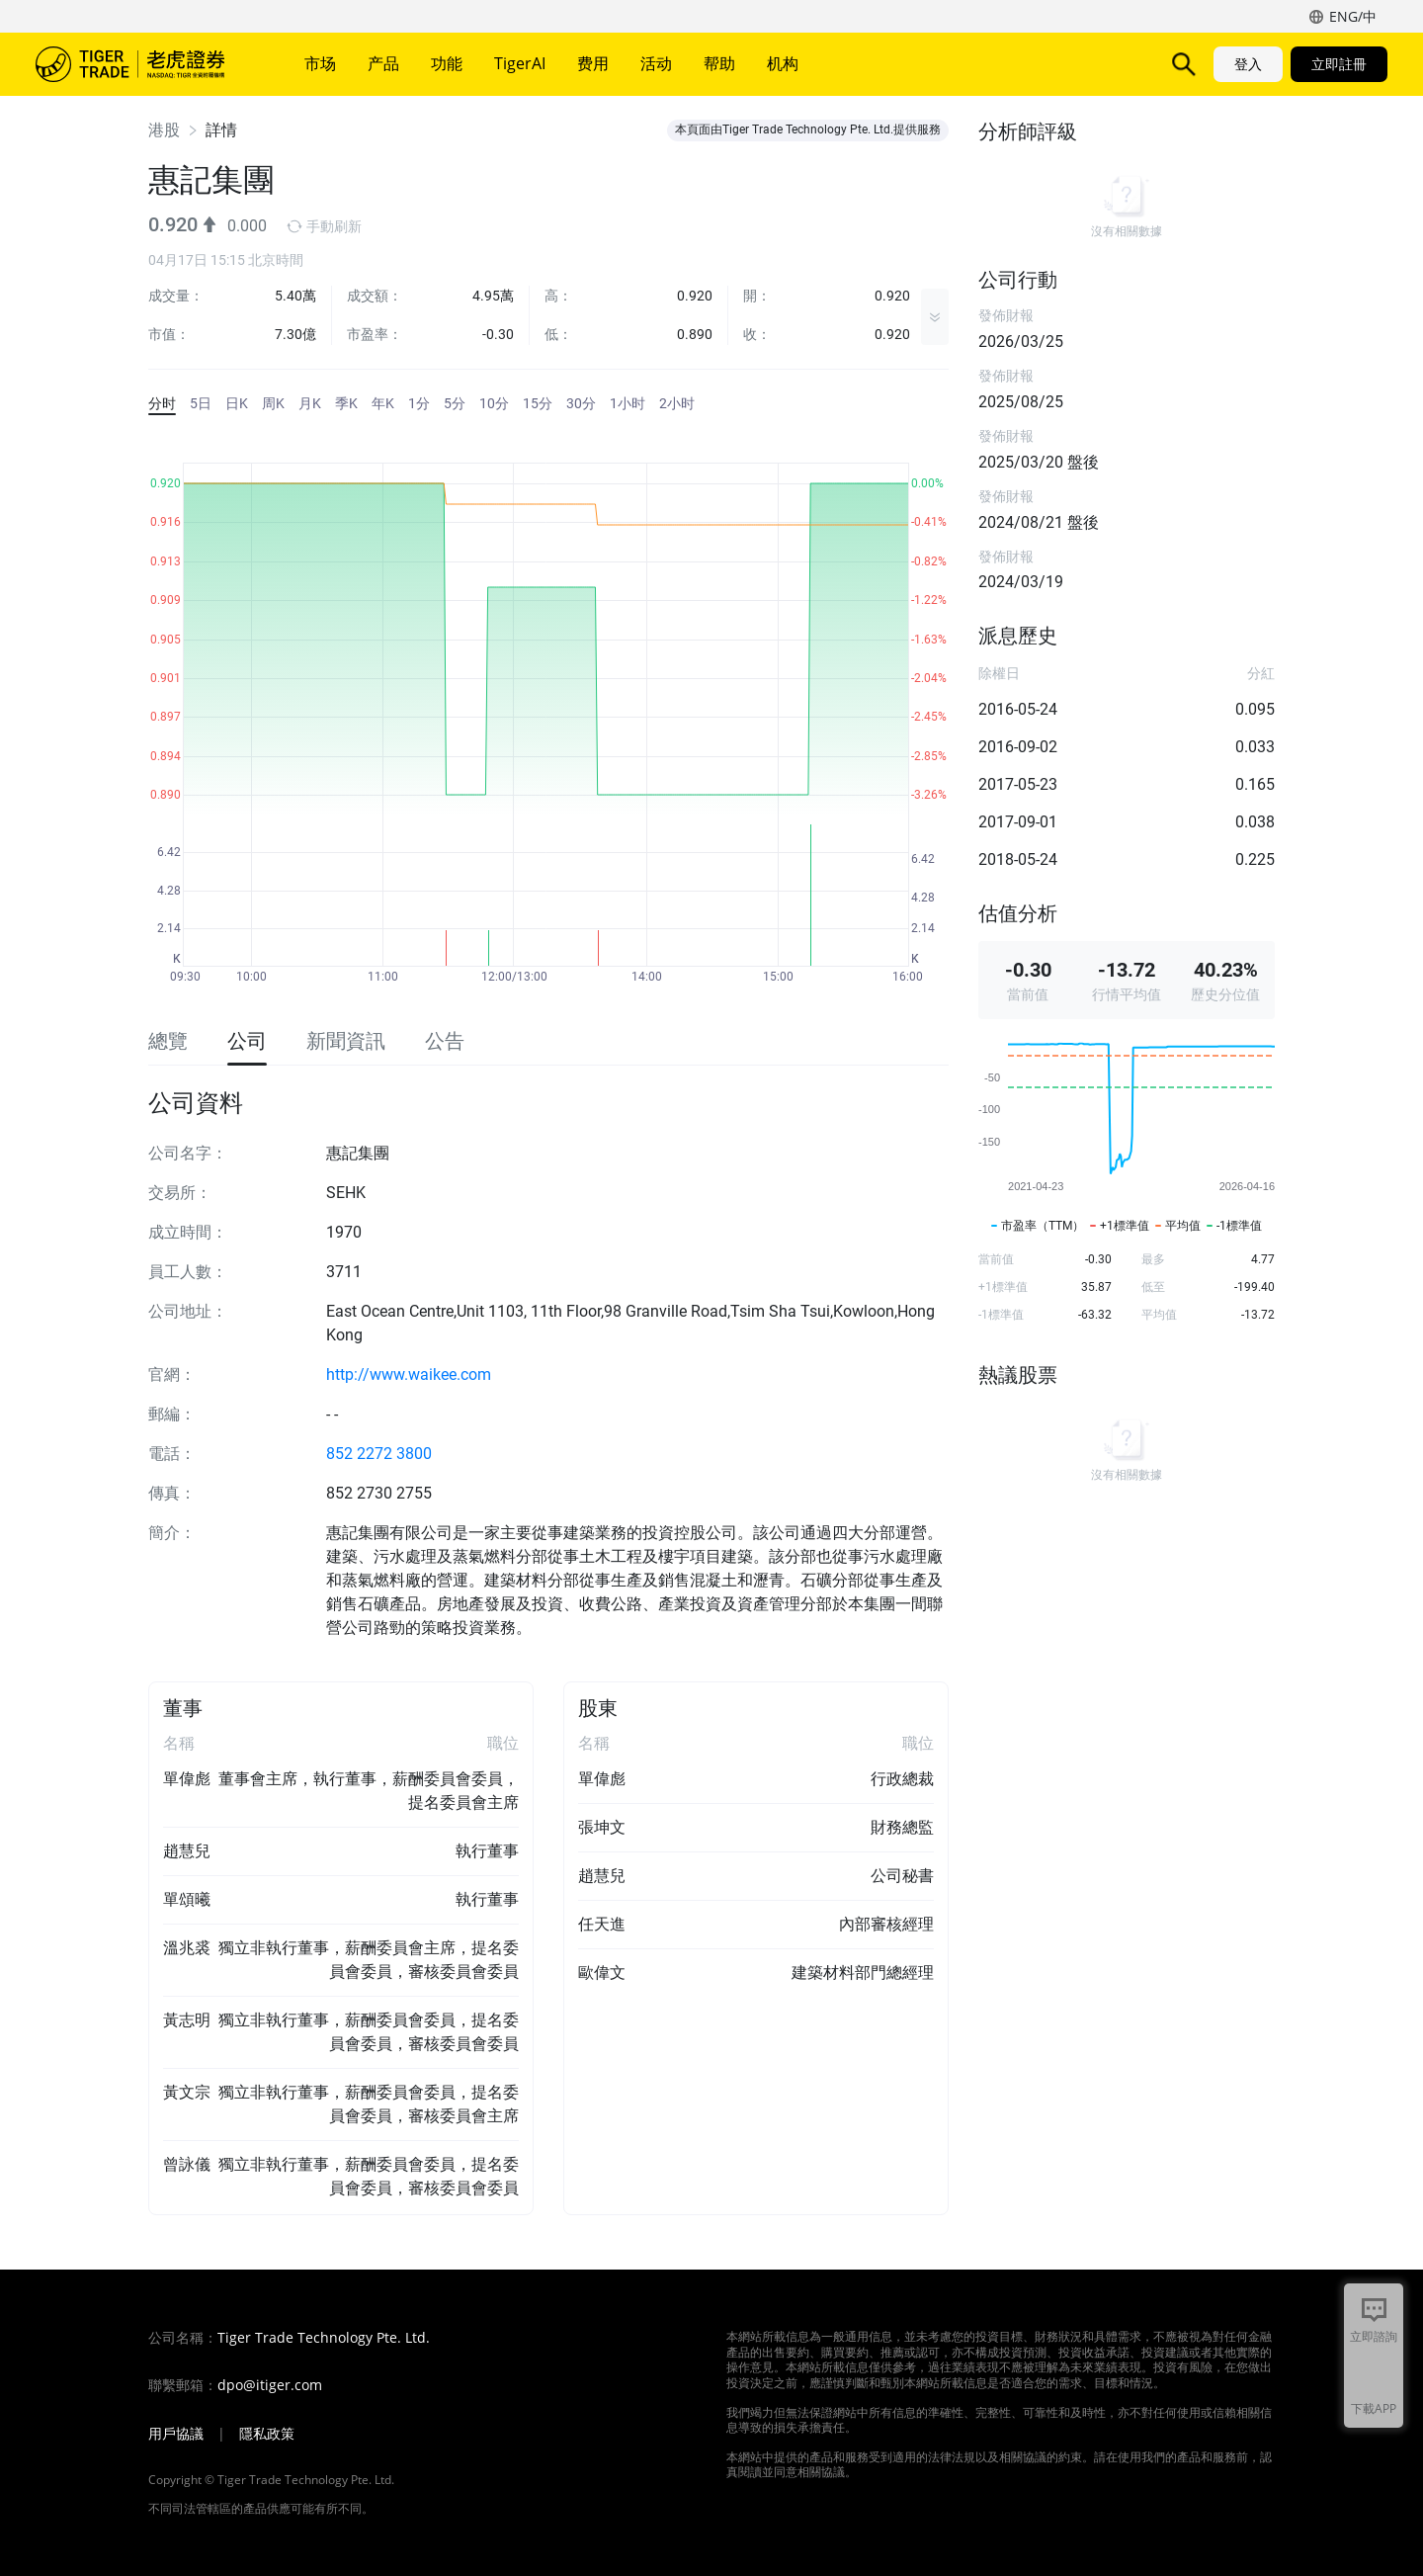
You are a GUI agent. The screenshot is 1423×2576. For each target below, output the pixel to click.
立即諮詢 (1373, 2336)
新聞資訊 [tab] (345, 1041)
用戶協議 (176, 2434)
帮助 (719, 63)
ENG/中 (1353, 16)
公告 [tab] (444, 1041)
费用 (593, 63)
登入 (1248, 63)
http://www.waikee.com (408, 1374)
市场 (320, 63)
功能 (446, 63)
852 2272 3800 (379, 1453)
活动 (656, 63)
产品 (383, 63)
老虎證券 (144, 64)
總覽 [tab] (168, 1041)
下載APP (1373, 2408)
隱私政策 (266, 2434)
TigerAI (519, 63)
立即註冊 (1339, 63)
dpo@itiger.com (269, 2385)
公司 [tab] (247, 1041)
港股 (164, 130)
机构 (782, 63)
